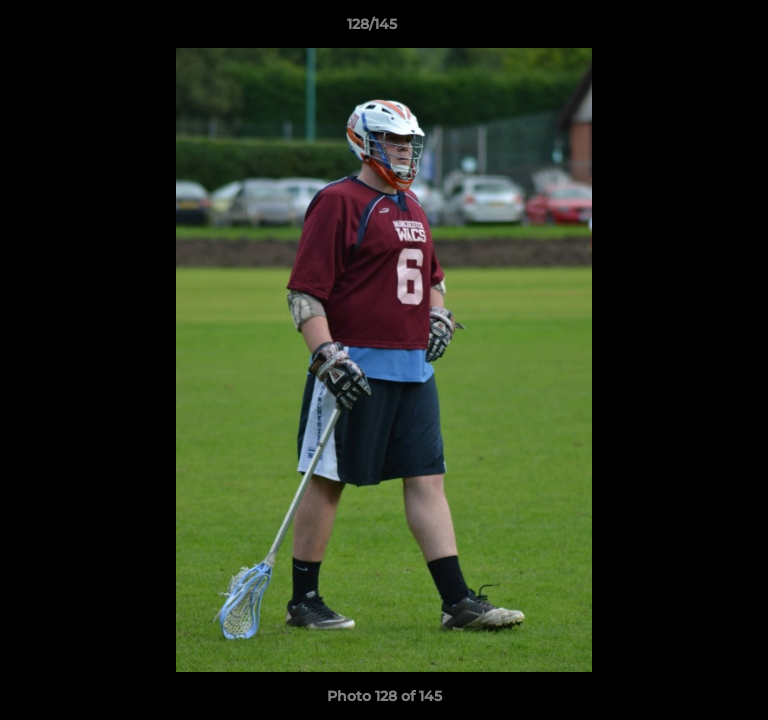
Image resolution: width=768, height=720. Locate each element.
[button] (696, 29)
